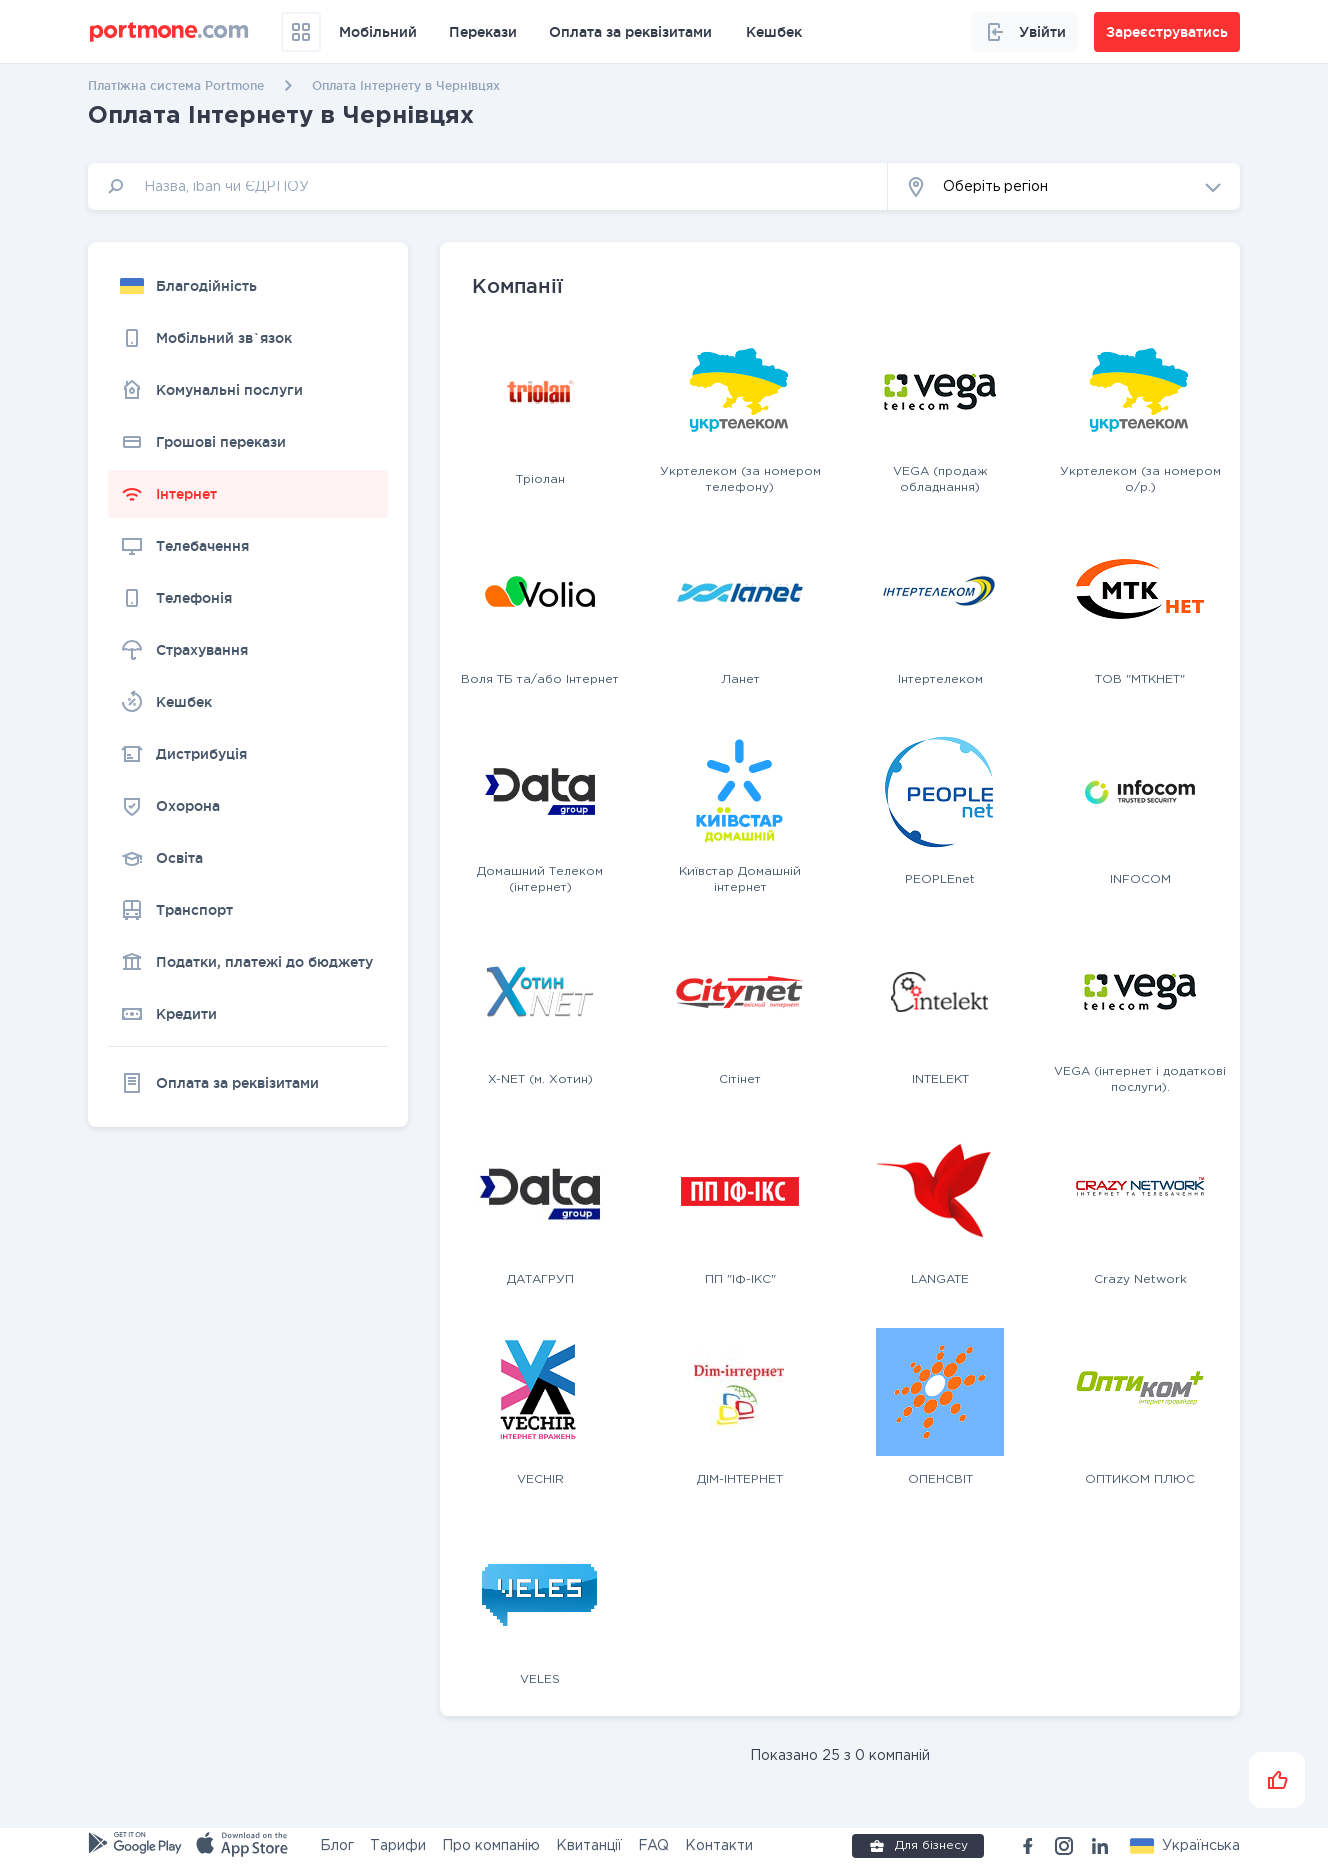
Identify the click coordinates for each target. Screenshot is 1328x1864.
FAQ (653, 1846)
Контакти (719, 1846)
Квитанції (589, 1846)
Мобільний (378, 32)
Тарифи (398, 1846)
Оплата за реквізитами (630, 32)
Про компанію (491, 1846)
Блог (337, 1846)
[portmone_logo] (169, 32)
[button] (1064, 186)
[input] (488, 186)
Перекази (483, 32)
